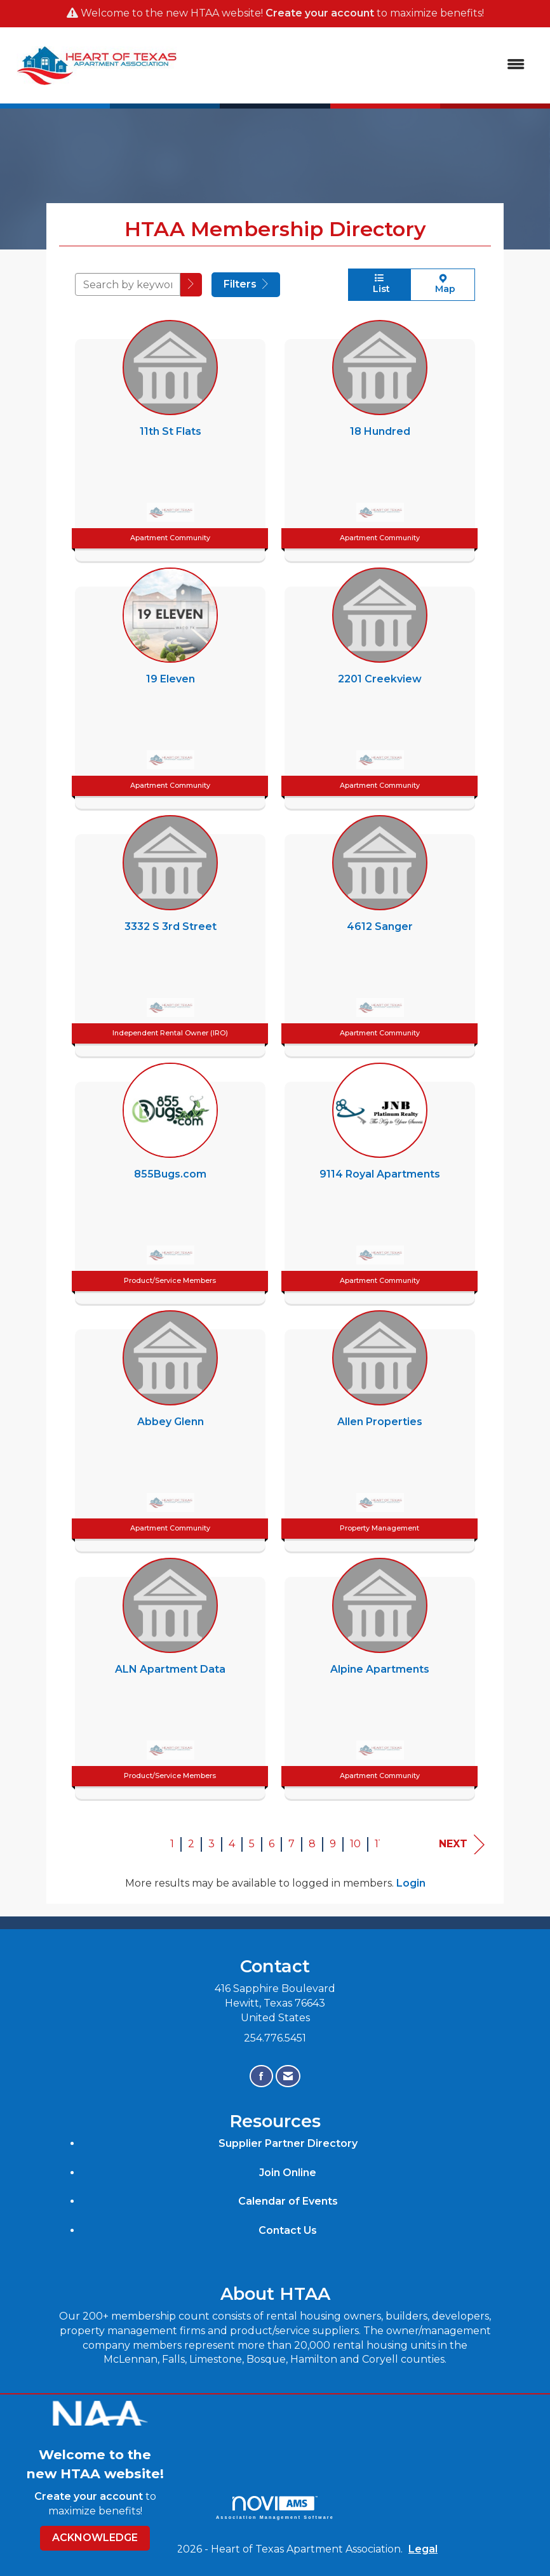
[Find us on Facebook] (261, 2076)
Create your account (319, 13)
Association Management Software (275, 2508)
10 (355, 1844)
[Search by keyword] (127, 284)
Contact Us (287, 2230)
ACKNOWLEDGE (95, 2538)
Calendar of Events (288, 2201)
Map (443, 284)
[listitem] (170, 437)
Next (462, 1844)
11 (378, 1844)
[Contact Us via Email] (288, 2076)
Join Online (287, 2173)
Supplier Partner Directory (288, 2143)
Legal (423, 2549)
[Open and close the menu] (361, 65)
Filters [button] (246, 284)
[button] (191, 284)
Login (411, 1883)
